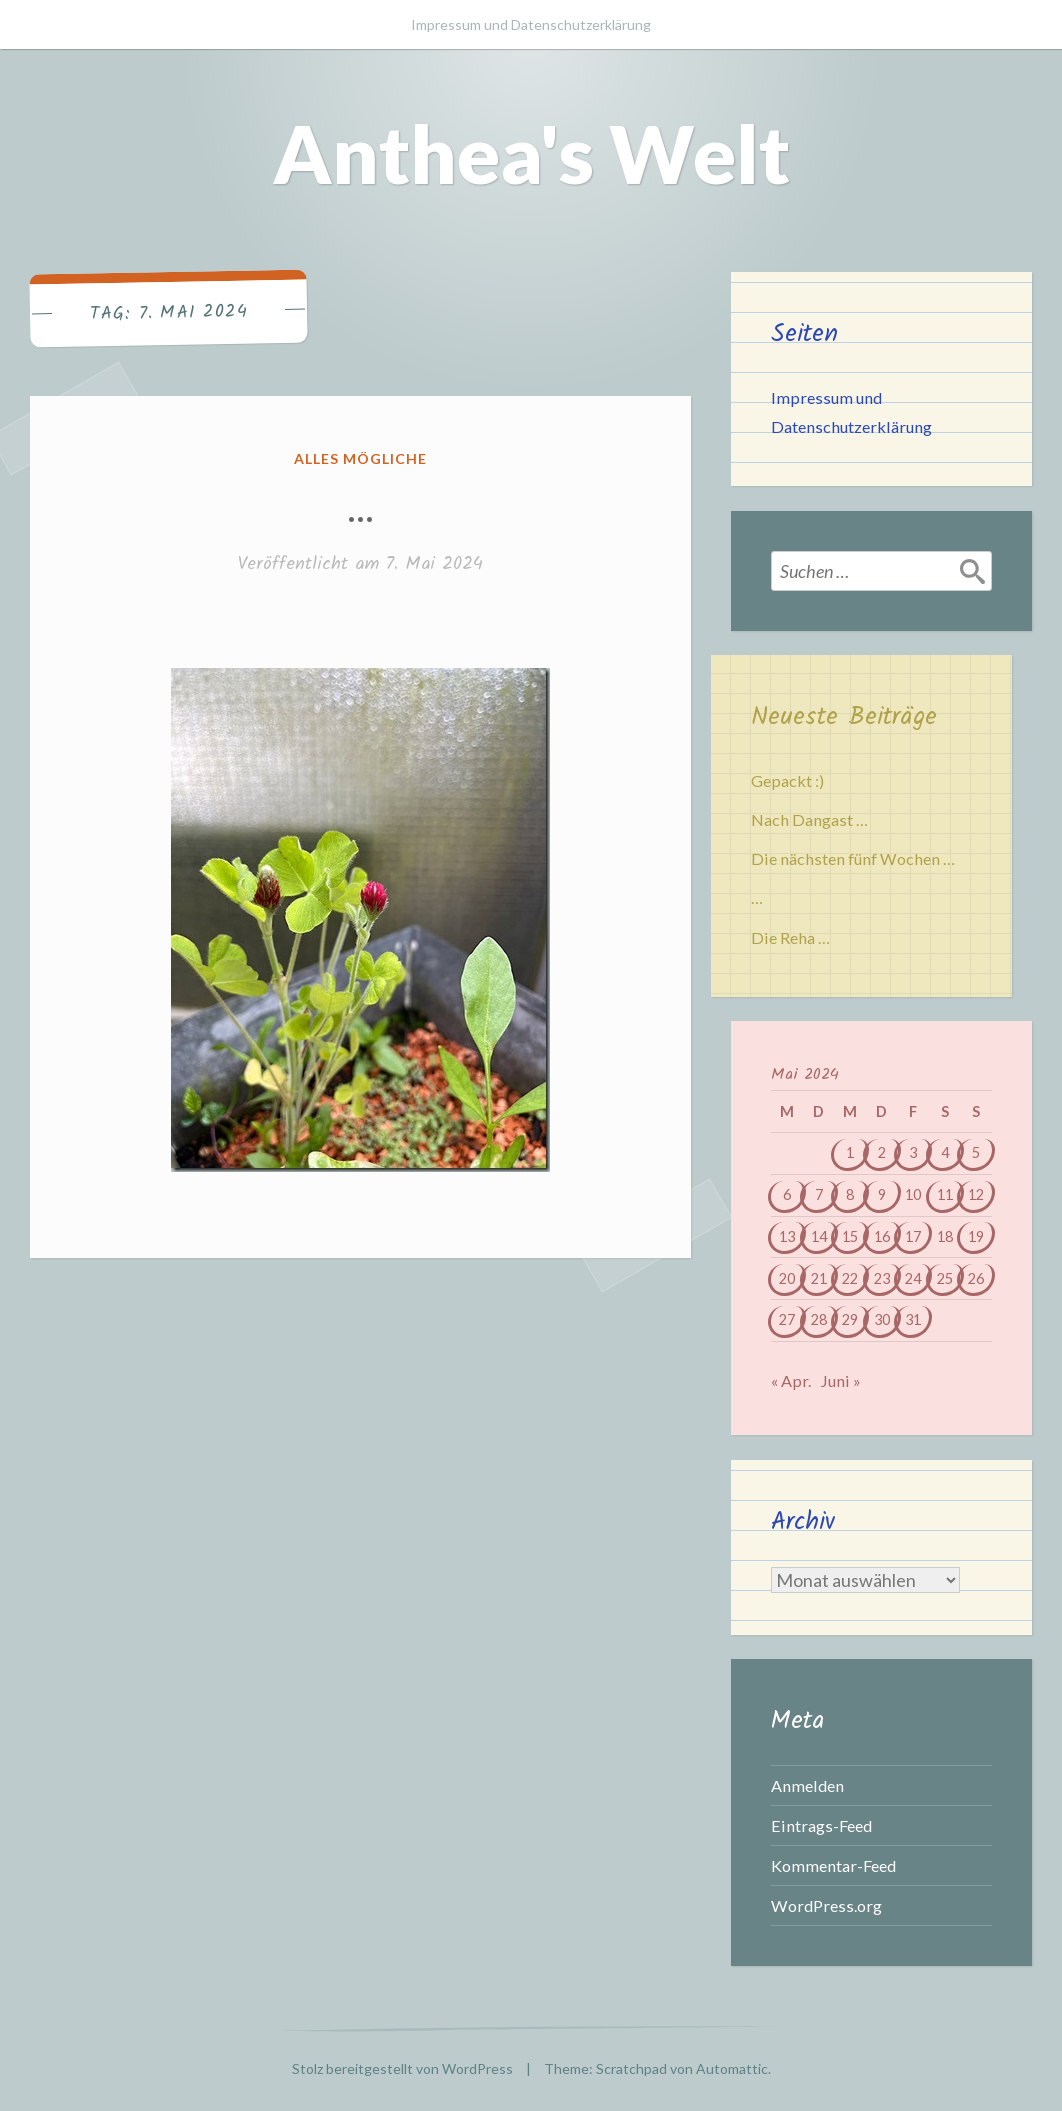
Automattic (732, 2068)
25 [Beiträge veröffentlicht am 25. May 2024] (945, 1278)
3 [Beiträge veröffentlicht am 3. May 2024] (913, 1152)
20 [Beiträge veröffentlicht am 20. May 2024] (787, 1278)
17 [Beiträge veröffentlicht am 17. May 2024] (913, 1236)
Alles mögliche (360, 458)
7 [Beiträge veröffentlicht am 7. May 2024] (819, 1194)
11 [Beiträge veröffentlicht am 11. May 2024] (945, 1194)
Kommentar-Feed (833, 1865)
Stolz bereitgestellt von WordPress (402, 2068)
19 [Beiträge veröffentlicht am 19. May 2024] (976, 1236)
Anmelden (807, 1785)
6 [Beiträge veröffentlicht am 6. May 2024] (787, 1194)
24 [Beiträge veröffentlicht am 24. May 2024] (913, 1278)
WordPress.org (826, 1905)
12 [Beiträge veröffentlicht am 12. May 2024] (976, 1194)
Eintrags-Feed (821, 1825)
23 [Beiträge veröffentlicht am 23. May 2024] (882, 1278)
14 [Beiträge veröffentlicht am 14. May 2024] (819, 1236)
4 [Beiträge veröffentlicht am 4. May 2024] (945, 1152)
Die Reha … (790, 937)
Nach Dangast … (809, 819)
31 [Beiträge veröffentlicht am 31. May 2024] (913, 1319)
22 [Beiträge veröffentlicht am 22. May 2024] (850, 1278)
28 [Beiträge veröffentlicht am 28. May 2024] (819, 1319)
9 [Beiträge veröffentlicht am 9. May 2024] (882, 1194)
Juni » (840, 1380)
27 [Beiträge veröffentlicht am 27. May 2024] (787, 1319)
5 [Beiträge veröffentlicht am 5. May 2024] (976, 1152)
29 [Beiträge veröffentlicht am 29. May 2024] (850, 1319)
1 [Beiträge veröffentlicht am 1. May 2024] (850, 1152)
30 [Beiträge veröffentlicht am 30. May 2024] (882, 1319)
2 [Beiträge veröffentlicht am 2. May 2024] (882, 1152)
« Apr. (791, 1380)
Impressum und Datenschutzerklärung (531, 24)
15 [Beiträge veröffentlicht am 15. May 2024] (850, 1236)
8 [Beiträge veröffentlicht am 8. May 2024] (850, 1194)
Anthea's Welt (531, 153)
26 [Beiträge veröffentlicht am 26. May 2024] (976, 1278)
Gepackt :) (787, 780)
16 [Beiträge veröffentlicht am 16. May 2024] (882, 1236)
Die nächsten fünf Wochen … (853, 858)
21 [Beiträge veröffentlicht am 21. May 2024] (819, 1278)
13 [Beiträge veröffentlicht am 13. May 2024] (787, 1236)
